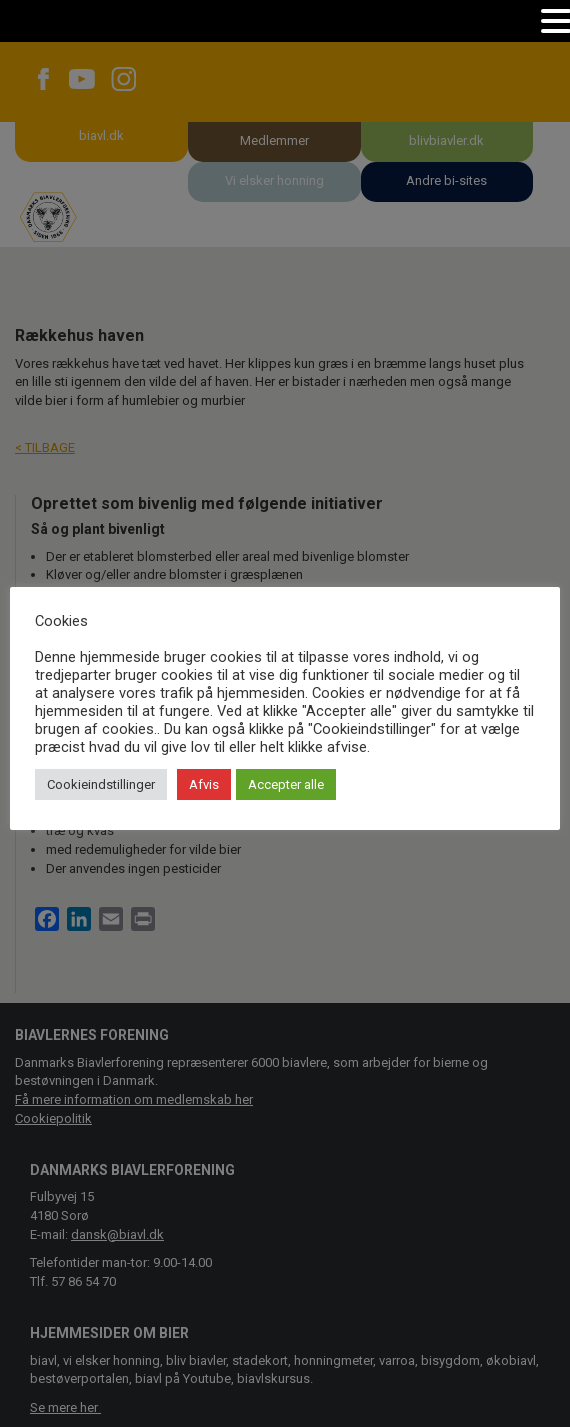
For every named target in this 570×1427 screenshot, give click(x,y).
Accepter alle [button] (286, 784)
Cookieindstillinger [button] (101, 784)
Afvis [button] (204, 784)
